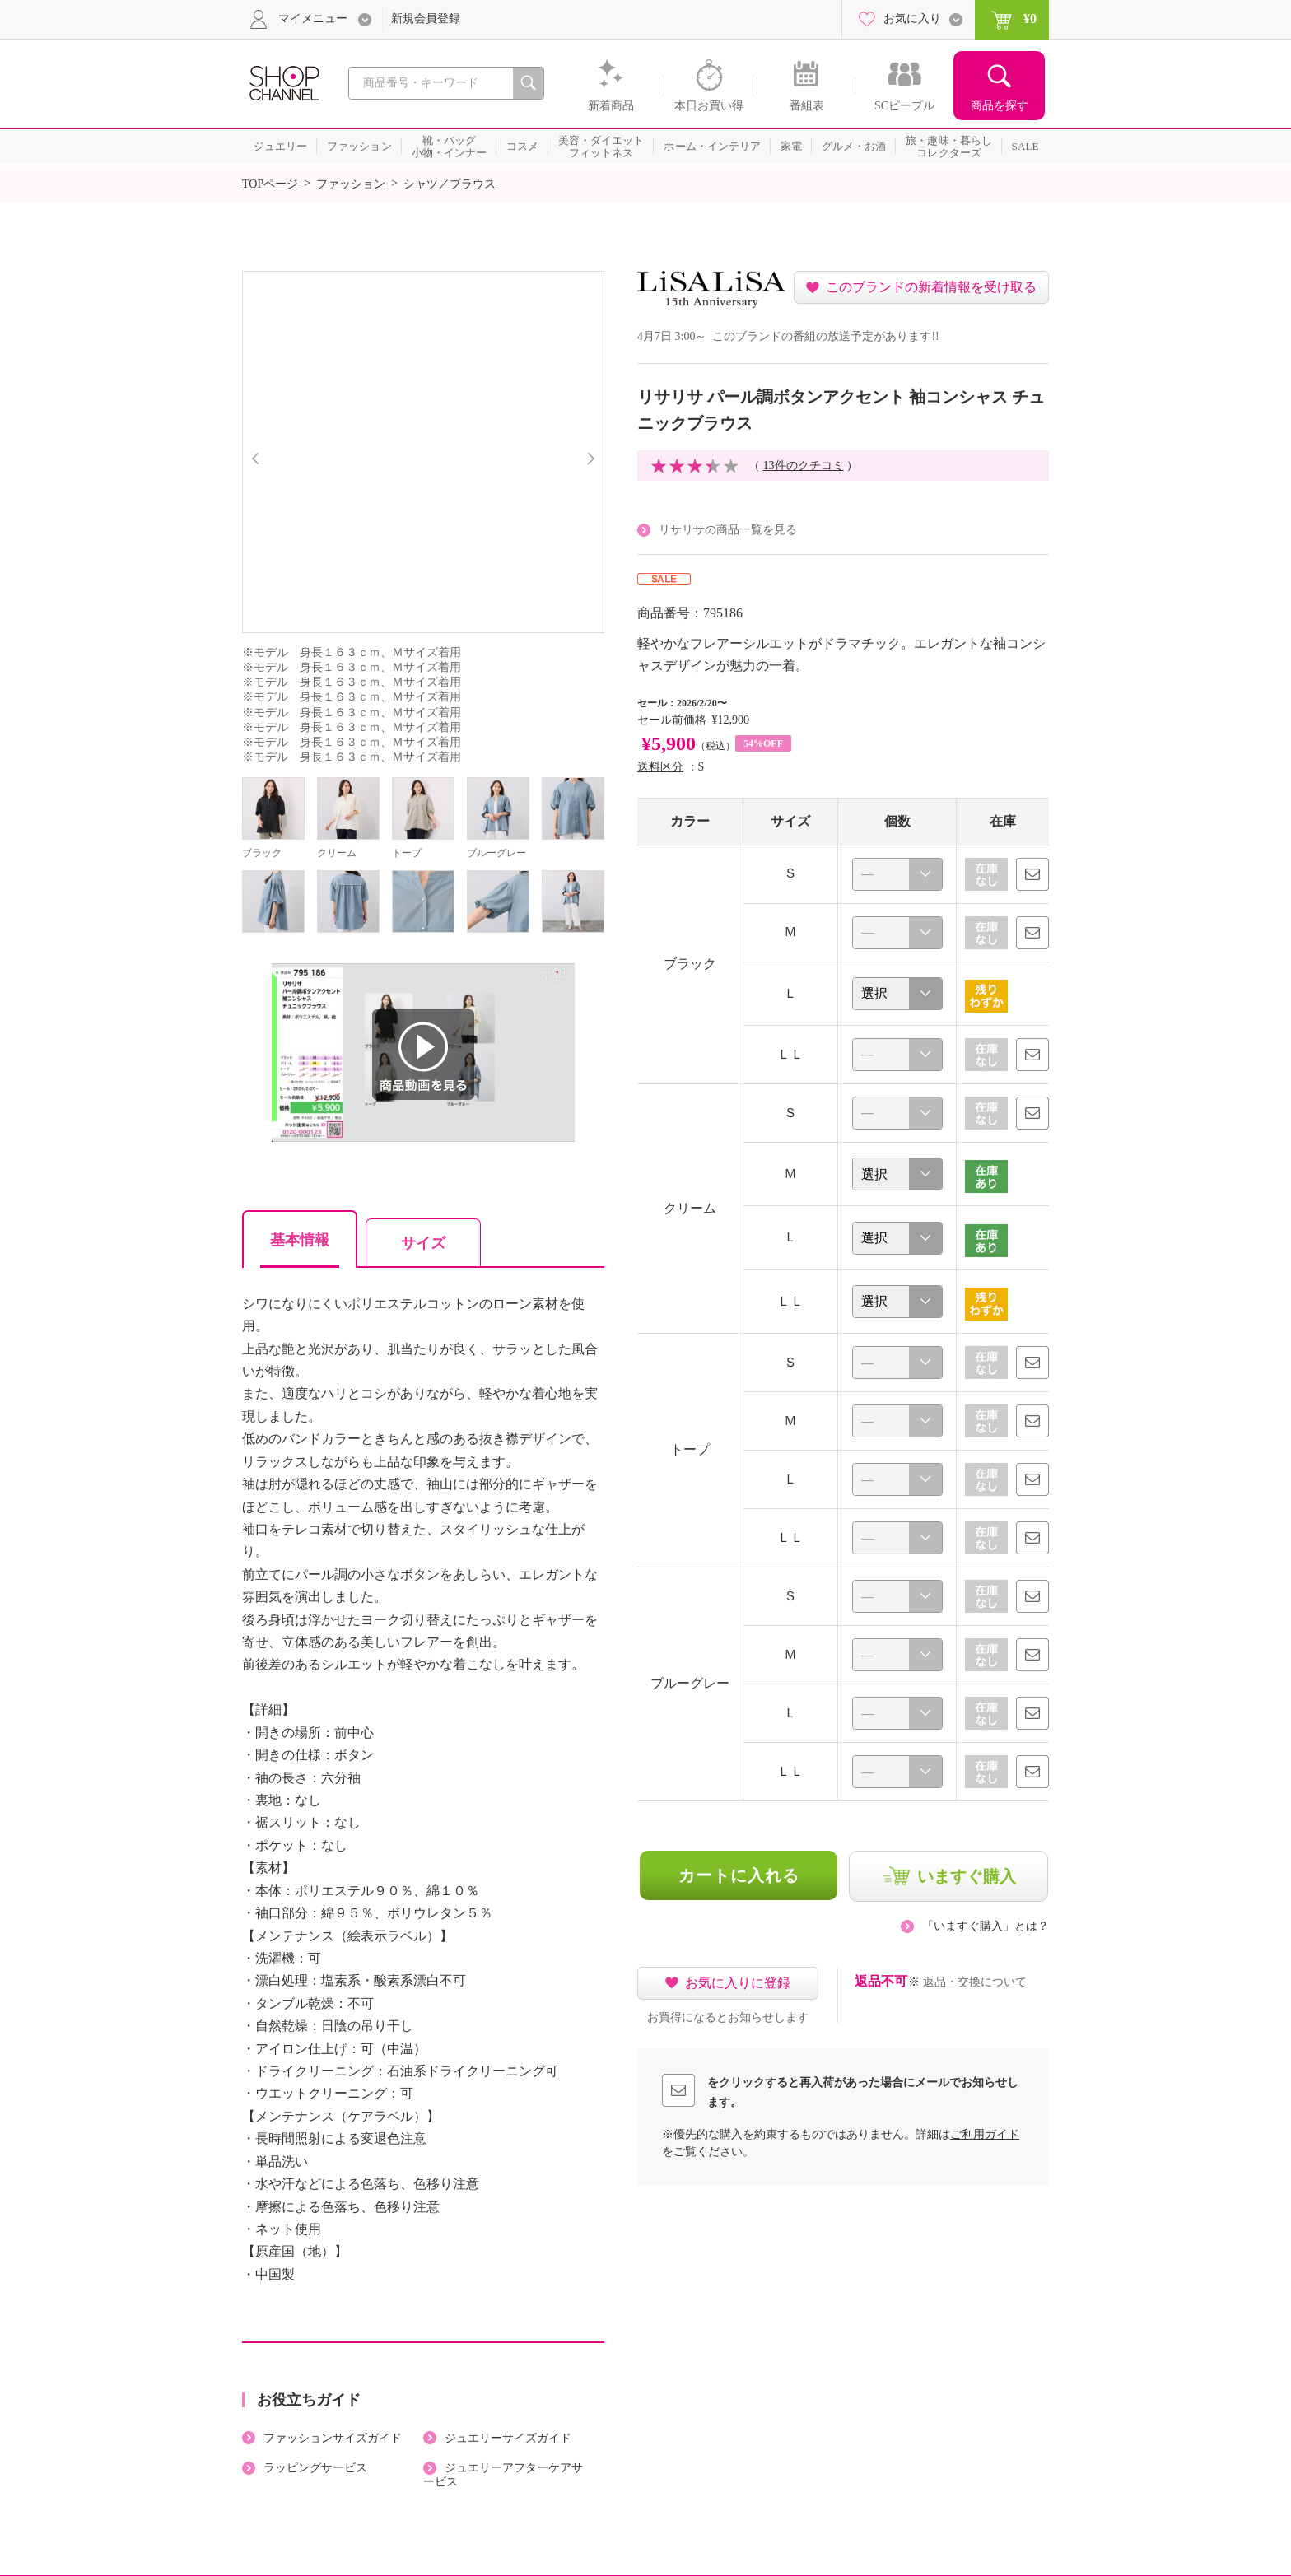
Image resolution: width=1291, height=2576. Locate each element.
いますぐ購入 (966, 1876)
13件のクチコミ (803, 465)
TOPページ (270, 184)
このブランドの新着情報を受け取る (931, 287)
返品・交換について (975, 1982)
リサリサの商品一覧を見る (728, 530)
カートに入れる (738, 1875)
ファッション (350, 184)
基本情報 (299, 1240)
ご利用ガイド (984, 2134)
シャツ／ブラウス (449, 184)
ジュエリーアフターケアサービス (503, 2475)
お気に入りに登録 (737, 1983)
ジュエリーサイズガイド (508, 2438)
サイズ (423, 1243)
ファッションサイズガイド (332, 2438)
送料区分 (660, 767)
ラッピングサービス (315, 2468)
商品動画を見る (423, 1054)
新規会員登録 (425, 18)
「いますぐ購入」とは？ (985, 1926)
